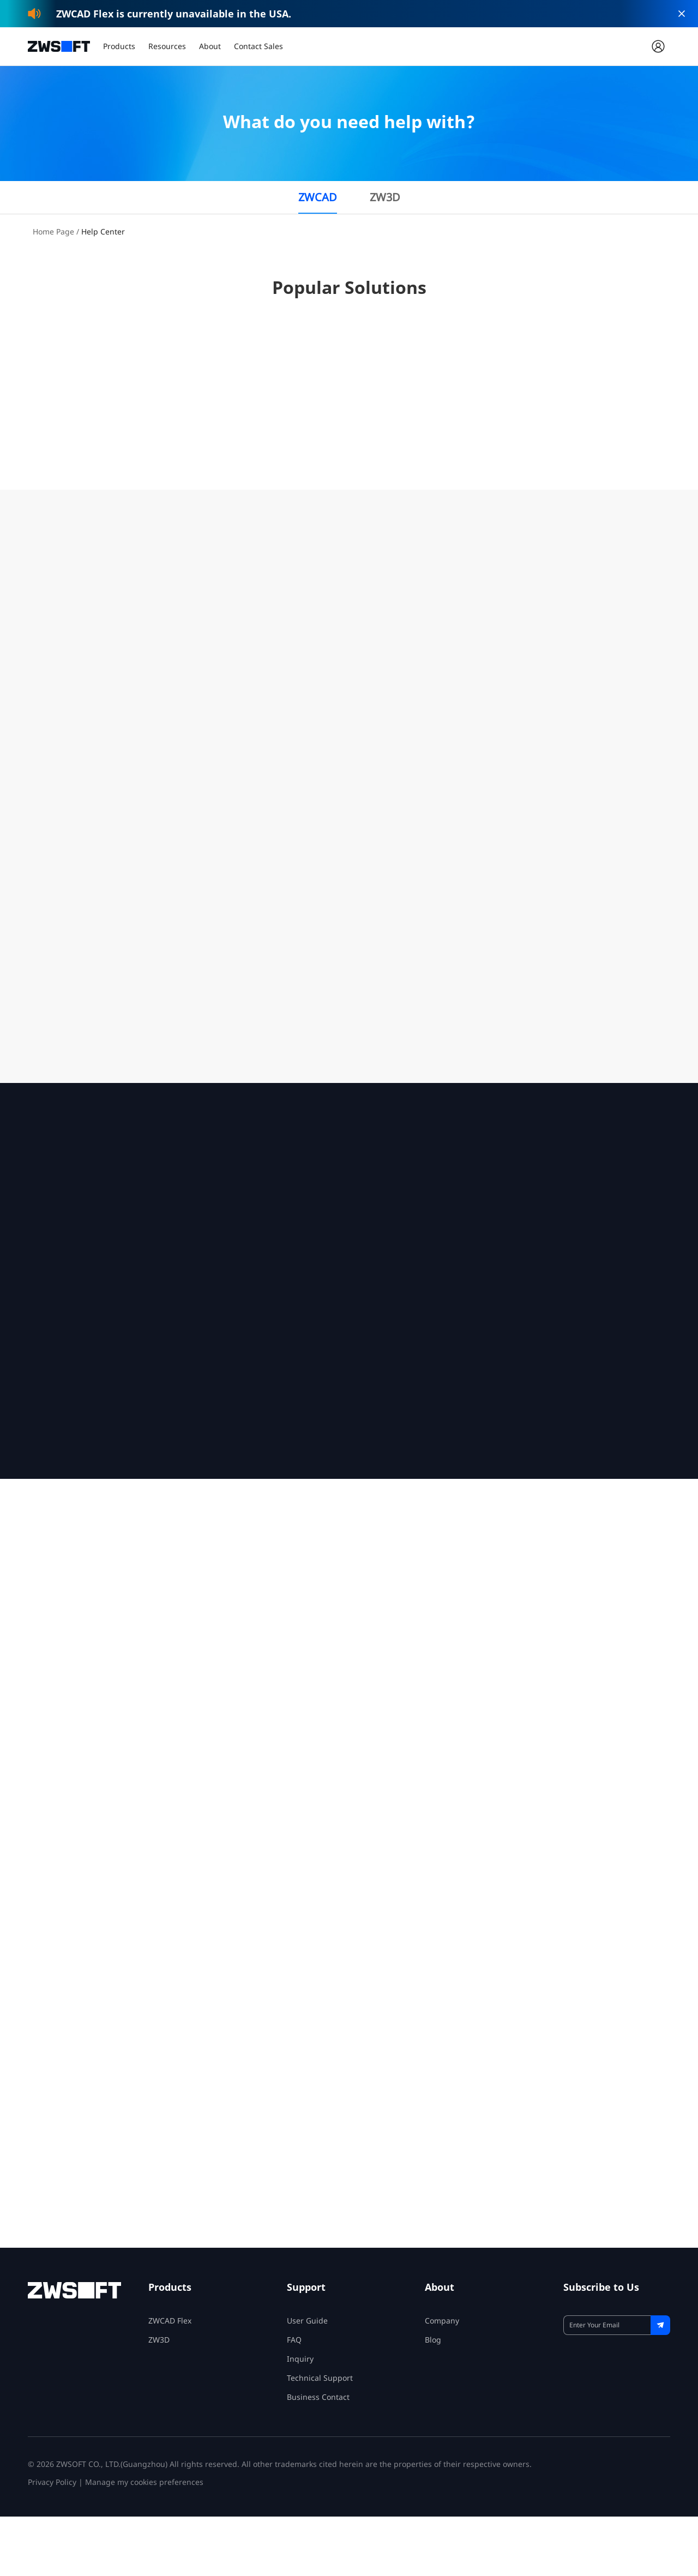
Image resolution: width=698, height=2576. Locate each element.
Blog (433, 2399)
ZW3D (385, 197)
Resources (167, 46)
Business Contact (318, 2456)
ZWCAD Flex (169, 2380)
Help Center (103, 231)
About (210, 46)
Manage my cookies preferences (144, 2541)
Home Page (53, 231)
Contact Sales (258, 46)
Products (119, 46)
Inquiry (300, 2418)
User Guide (307, 2380)
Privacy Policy (52, 2541)
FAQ (294, 2399)
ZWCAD (317, 197)
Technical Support (320, 2437)
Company (442, 2380)
